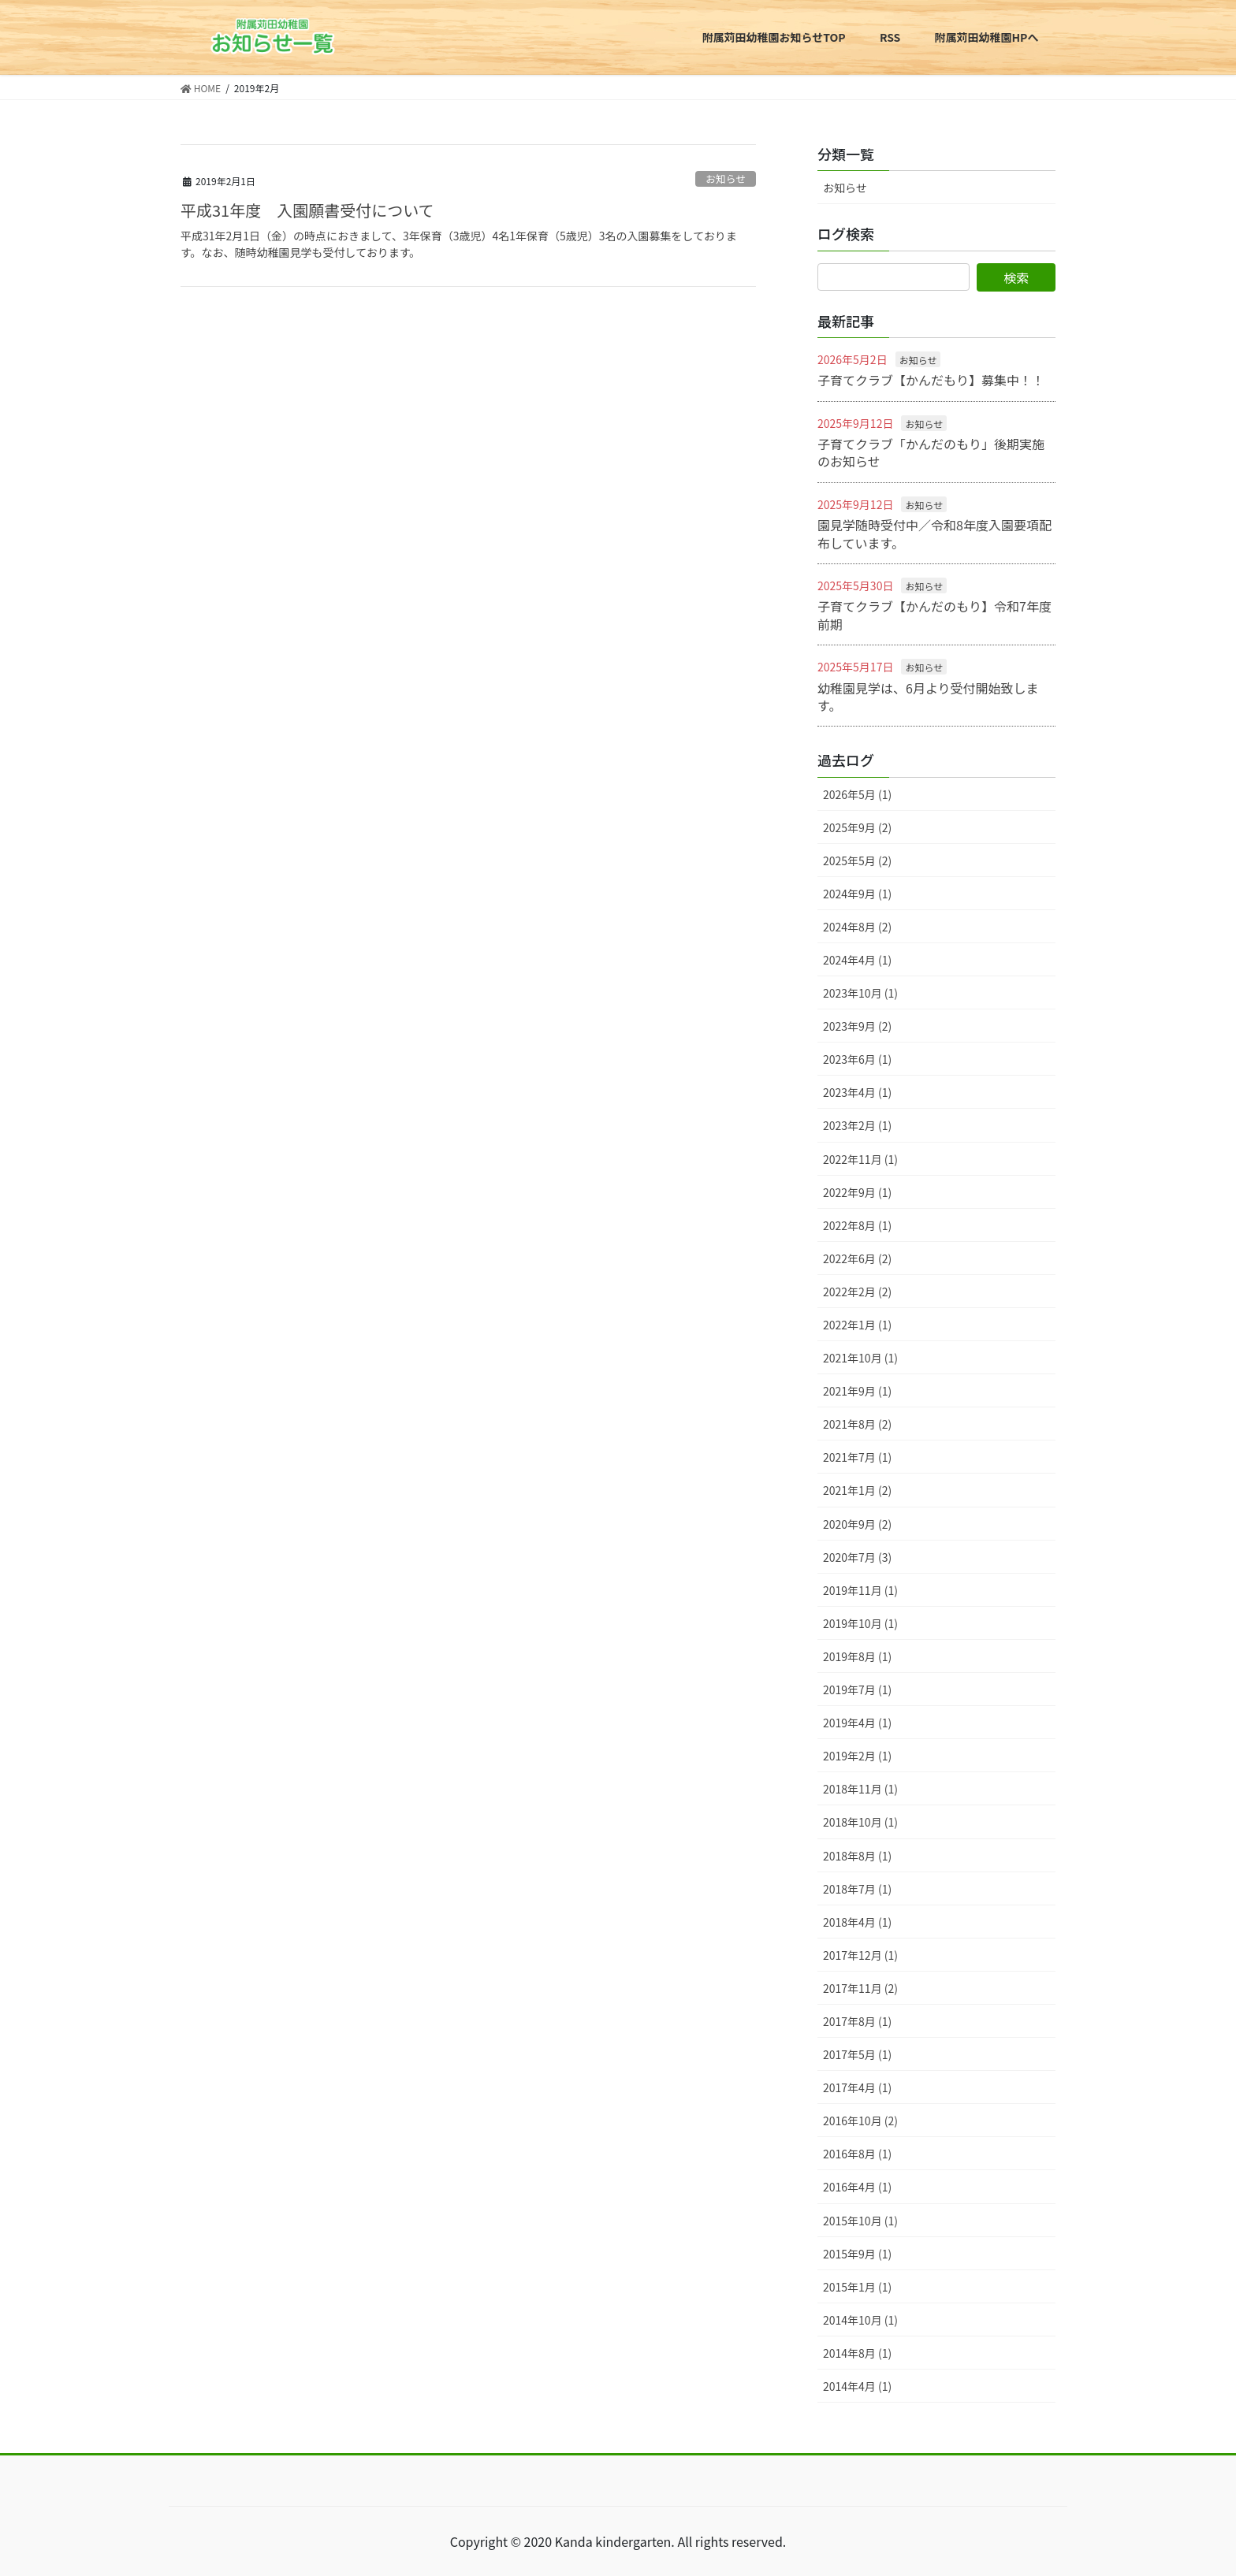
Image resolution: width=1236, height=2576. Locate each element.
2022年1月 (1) (857, 1325)
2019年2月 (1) (857, 1756)
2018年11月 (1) (860, 1789)
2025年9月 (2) (857, 827)
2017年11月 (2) (860, 1988)
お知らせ (725, 178)
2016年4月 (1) (857, 2187)
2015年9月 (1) (857, 2254)
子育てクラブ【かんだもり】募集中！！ (930, 379)
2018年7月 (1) (857, 1889)
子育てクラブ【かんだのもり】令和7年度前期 (934, 615)
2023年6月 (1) (857, 1059)
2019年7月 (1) (857, 1689)
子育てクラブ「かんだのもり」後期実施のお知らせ (930, 452)
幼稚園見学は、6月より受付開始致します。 (928, 696)
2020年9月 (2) (857, 1524)
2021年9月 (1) (857, 1391)
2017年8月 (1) (857, 2021)
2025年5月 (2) (857, 860)
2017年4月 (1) (857, 2087)
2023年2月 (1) (857, 1125)
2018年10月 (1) (860, 1822)
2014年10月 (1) (860, 2320)
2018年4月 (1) (857, 1922)
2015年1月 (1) (857, 2287)
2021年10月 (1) (860, 1358)
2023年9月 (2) (857, 1026)
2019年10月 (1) (860, 1623)
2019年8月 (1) (857, 1656)
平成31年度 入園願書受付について (307, 210)
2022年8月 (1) (857, 1225)
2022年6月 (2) (857, 1258)
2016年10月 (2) (860, 2120)
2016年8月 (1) (857, 2154)
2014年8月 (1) (857, 2353)
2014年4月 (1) (857, 2386)
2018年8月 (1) (857, 1856)
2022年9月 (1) (857, 1192)
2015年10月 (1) (860, 2220)
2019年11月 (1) (860, 1590)
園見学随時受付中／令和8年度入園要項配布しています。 (934, 533)
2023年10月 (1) (860, 993)
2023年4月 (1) (857, 1092)
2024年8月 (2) (857, 927)
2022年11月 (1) (860, 1159)
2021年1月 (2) (857, 1490)
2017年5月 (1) (857, 2054)
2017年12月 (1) (860, 1955)
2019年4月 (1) (857, 1722)
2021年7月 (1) (857, 1457)
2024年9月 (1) (857, 893)
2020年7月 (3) (857, 1557)
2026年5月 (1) (857, 794)
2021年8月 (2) (857, 1424)
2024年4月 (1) (857, 960)
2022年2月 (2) (857, 1291)
